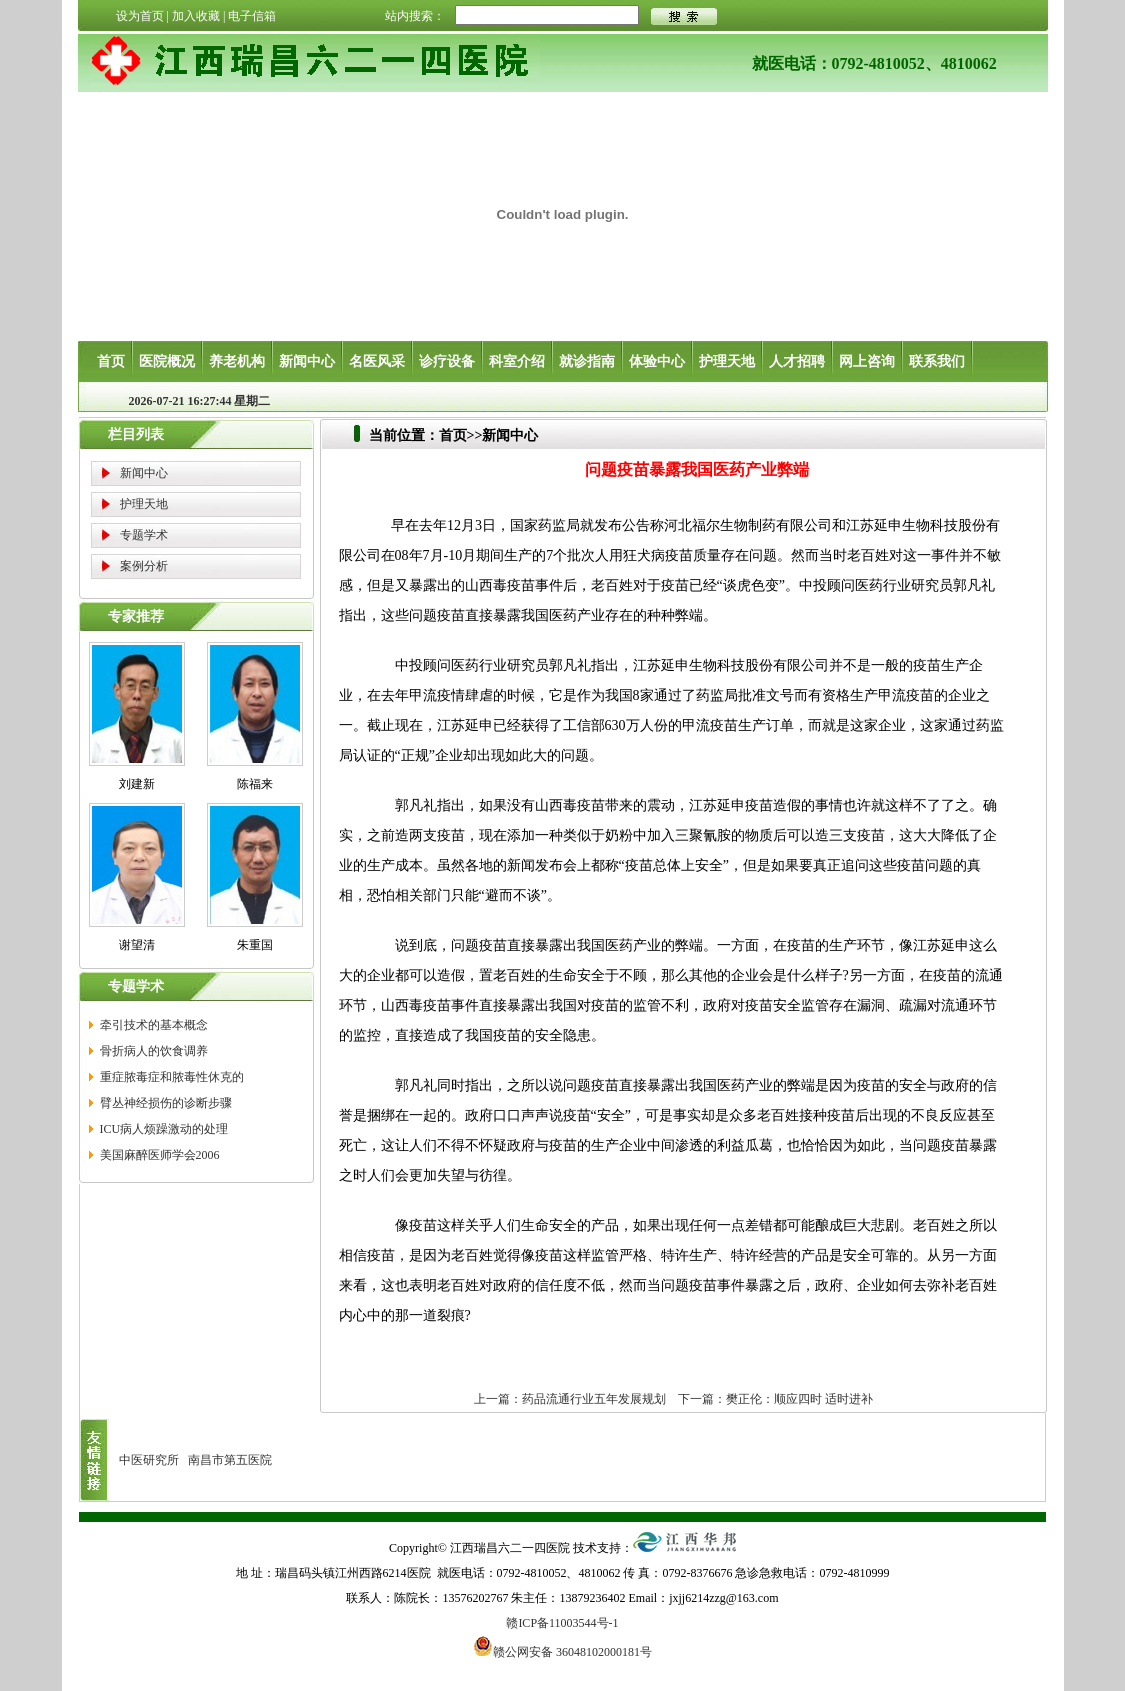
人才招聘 (797, 361)
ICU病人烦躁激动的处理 (164, 1129)
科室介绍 (517, 361)
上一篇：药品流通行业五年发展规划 (570, 1399)
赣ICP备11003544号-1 (562, 1623)
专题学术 (144, 535)
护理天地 (727, 361)
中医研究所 (149, 1460)
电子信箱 (252, 16)
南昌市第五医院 (230, 1460)
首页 (111, 361)
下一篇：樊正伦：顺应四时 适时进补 (775, 1399)
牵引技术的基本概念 (154, 1025)
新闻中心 (307, 361)
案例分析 (144, 566)
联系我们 (937, 361)
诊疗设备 (447, 361)
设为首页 (140, 16)
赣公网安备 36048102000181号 (562, 1646)
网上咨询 (867, 361)
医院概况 (167, 361)
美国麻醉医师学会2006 (160, 1155)
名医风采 (377, 361)
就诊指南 (587, 361)
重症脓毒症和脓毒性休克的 (172, 1077)
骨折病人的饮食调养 (154, 1051)
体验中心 (657, 361)
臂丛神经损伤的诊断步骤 (166, 1103)
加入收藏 (196, 16)
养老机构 (237, 361)
